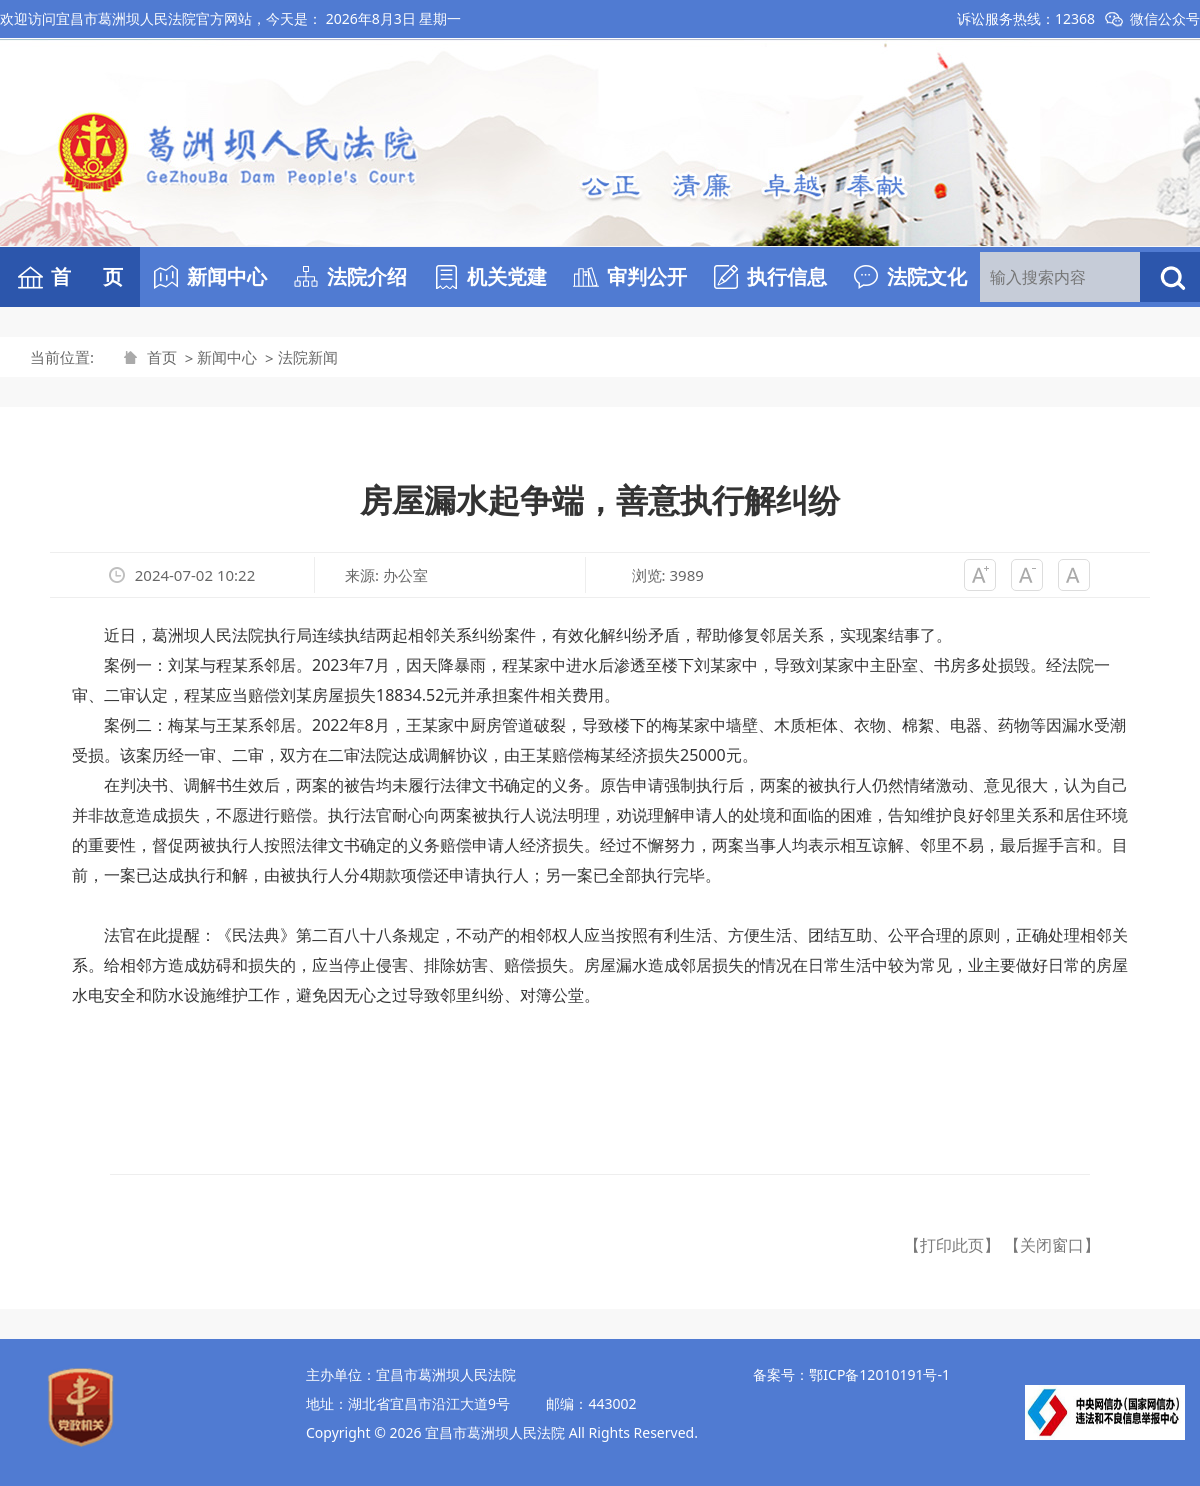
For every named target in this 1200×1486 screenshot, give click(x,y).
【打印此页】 (952, 1245)
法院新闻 (308, 357)
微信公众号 (1165, 18)
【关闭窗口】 (1052, 1245)
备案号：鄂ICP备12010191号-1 (851, 1374)
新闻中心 (227, 357)
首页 (162, 357)
